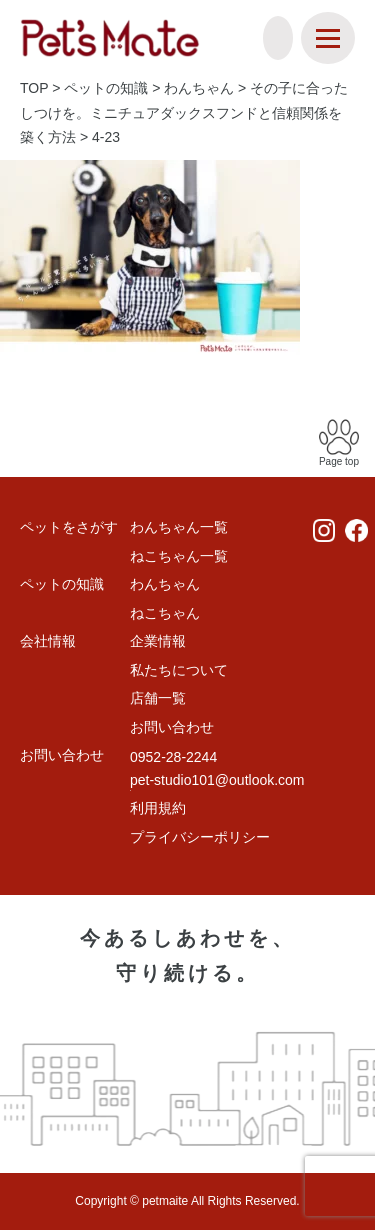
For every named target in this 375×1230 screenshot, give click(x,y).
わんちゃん (165, 584)
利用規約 (158, 808)
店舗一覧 (158, 698)
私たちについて (179, 670)
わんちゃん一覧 (179, 527)
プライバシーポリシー (200, 837)
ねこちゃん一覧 (179, 556)
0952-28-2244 (173, 757)
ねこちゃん (165, 613)
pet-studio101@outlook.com (217, 780)
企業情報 (158, 641)
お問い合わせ (172, 727)
